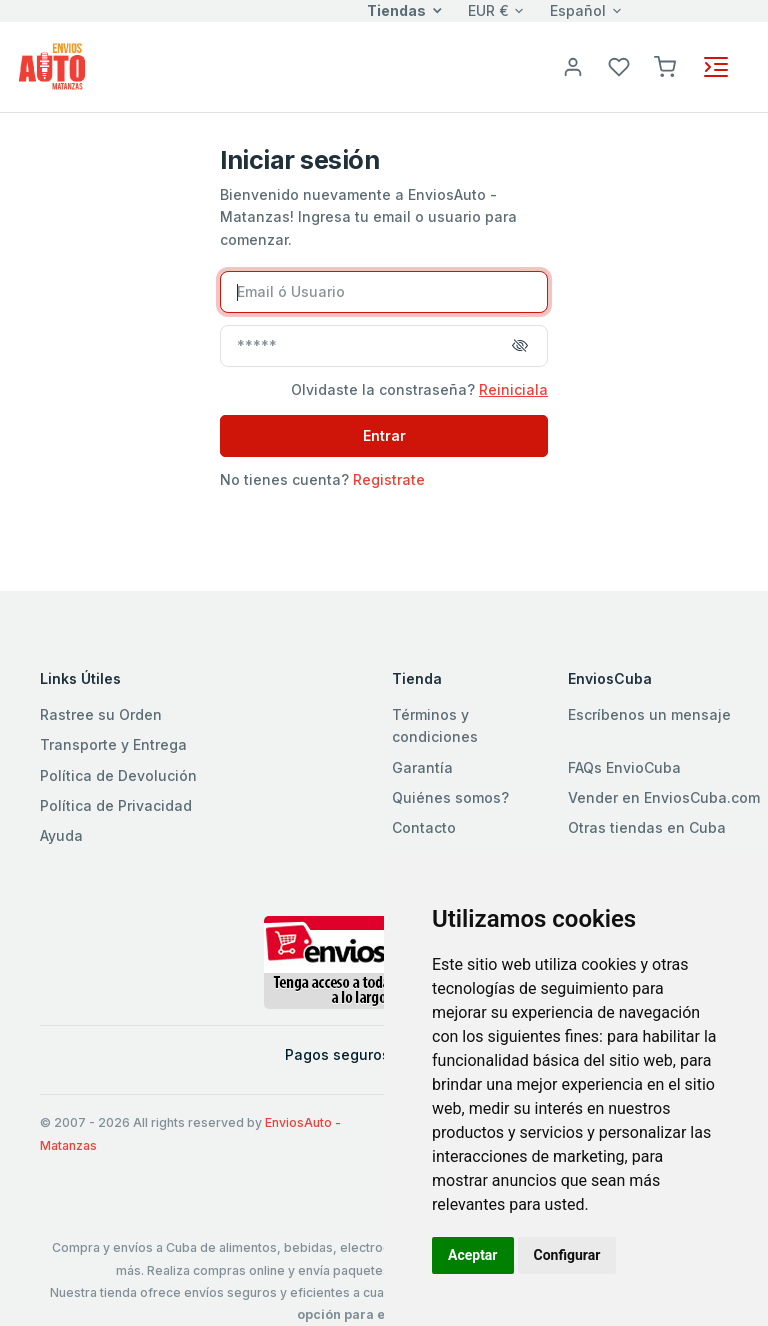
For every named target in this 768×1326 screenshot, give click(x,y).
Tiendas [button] (396, 10)
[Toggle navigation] (716, 67)
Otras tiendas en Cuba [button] (647, 827)
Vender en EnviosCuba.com (664, 797)
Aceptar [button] (473, 1255)
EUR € (488, 10)
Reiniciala (513, 389)
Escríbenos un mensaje (649, 714)
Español (578, 10)
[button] (665, 65)
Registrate (389, 479)
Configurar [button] (567, 1255)
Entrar (384, 435)
